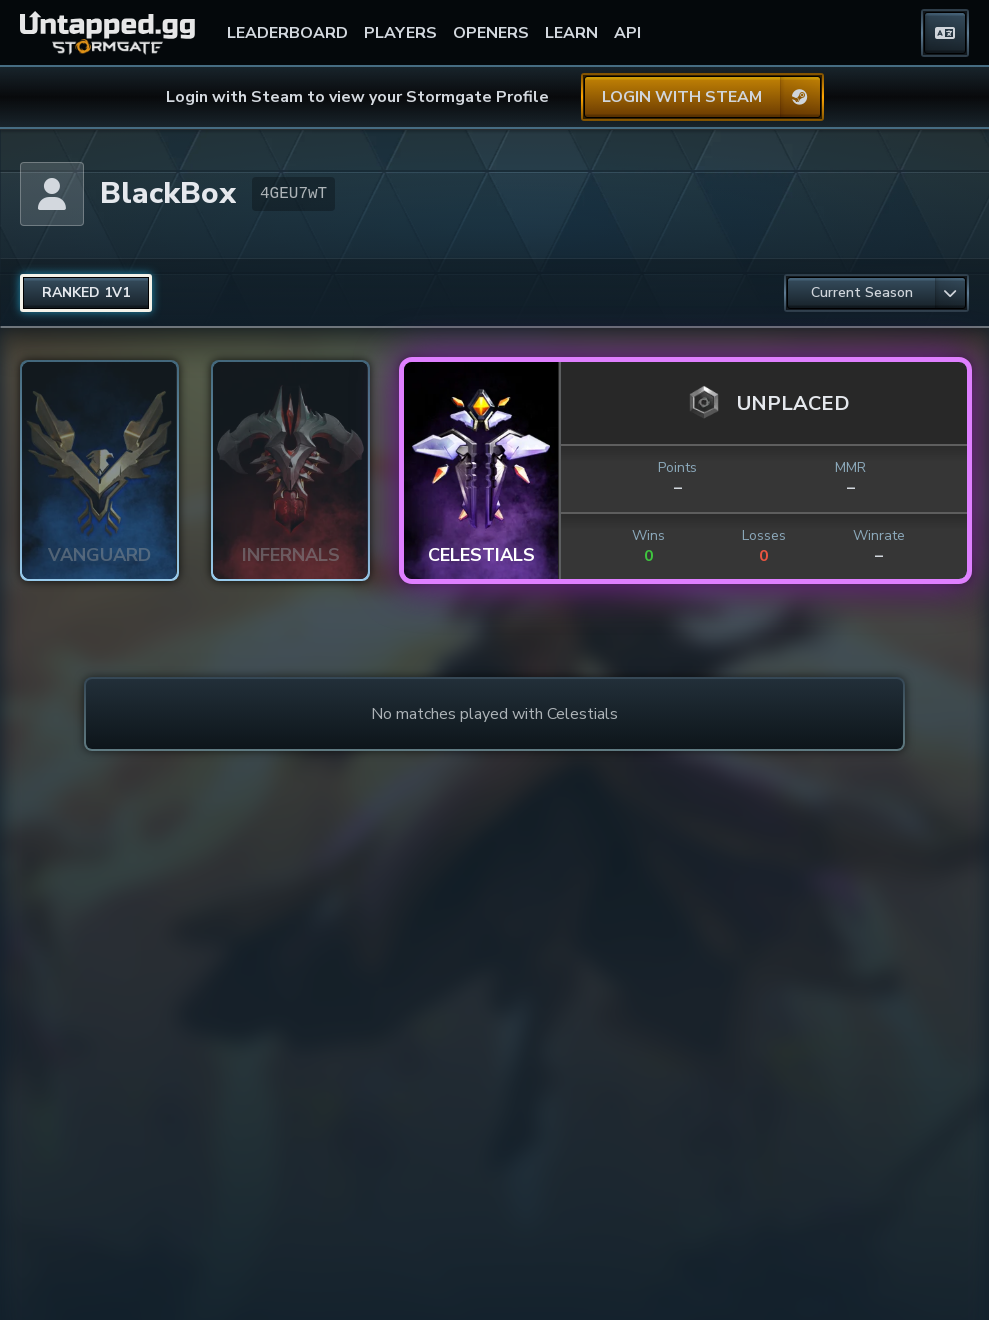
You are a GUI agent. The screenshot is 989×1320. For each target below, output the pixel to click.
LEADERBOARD (287, 33)
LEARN (571, 33)
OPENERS (491, 33)
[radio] (86, 293)
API (627, 33)
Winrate (879, 535)
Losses (764, 535)
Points (677, 467)
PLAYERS (400, 33)
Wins (648, 535)
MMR (850, 467)
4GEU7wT (293, 194)
